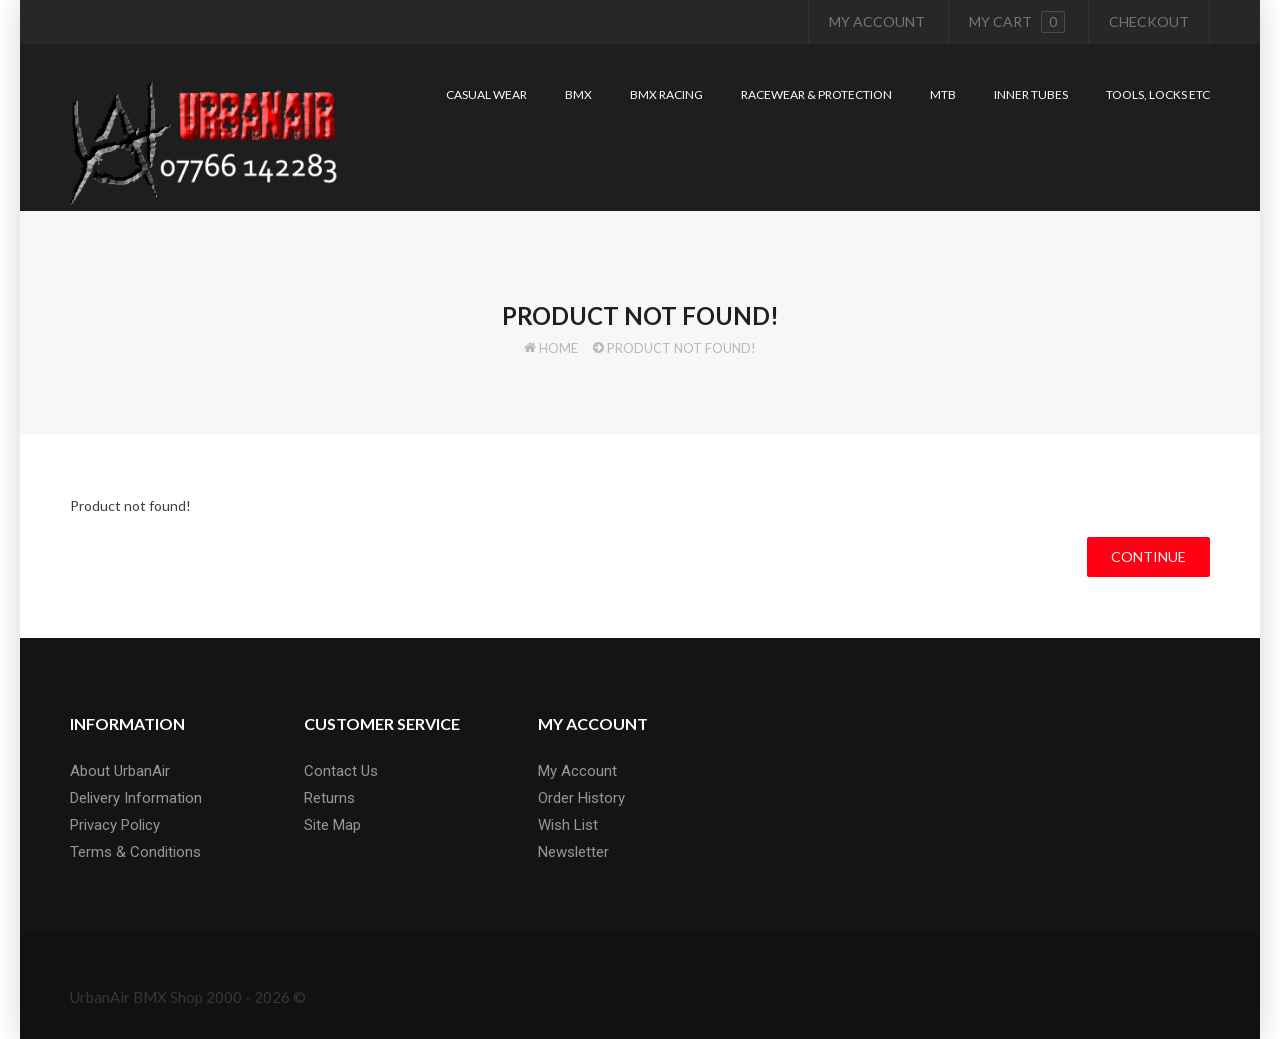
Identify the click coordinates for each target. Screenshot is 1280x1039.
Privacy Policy (115, 825)
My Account (877, 21)
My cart (1017, 22)
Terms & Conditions (135, 852)
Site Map (332, 825)
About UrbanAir (120, 771)
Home (558, 348)
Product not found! (681, 348)
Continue (1148, 556)
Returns (329, 798)
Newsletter (573, 852)
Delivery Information (136, 798)
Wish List (568, 825)
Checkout (1149, 21)
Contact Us (341, 771)
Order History (581, 798)
